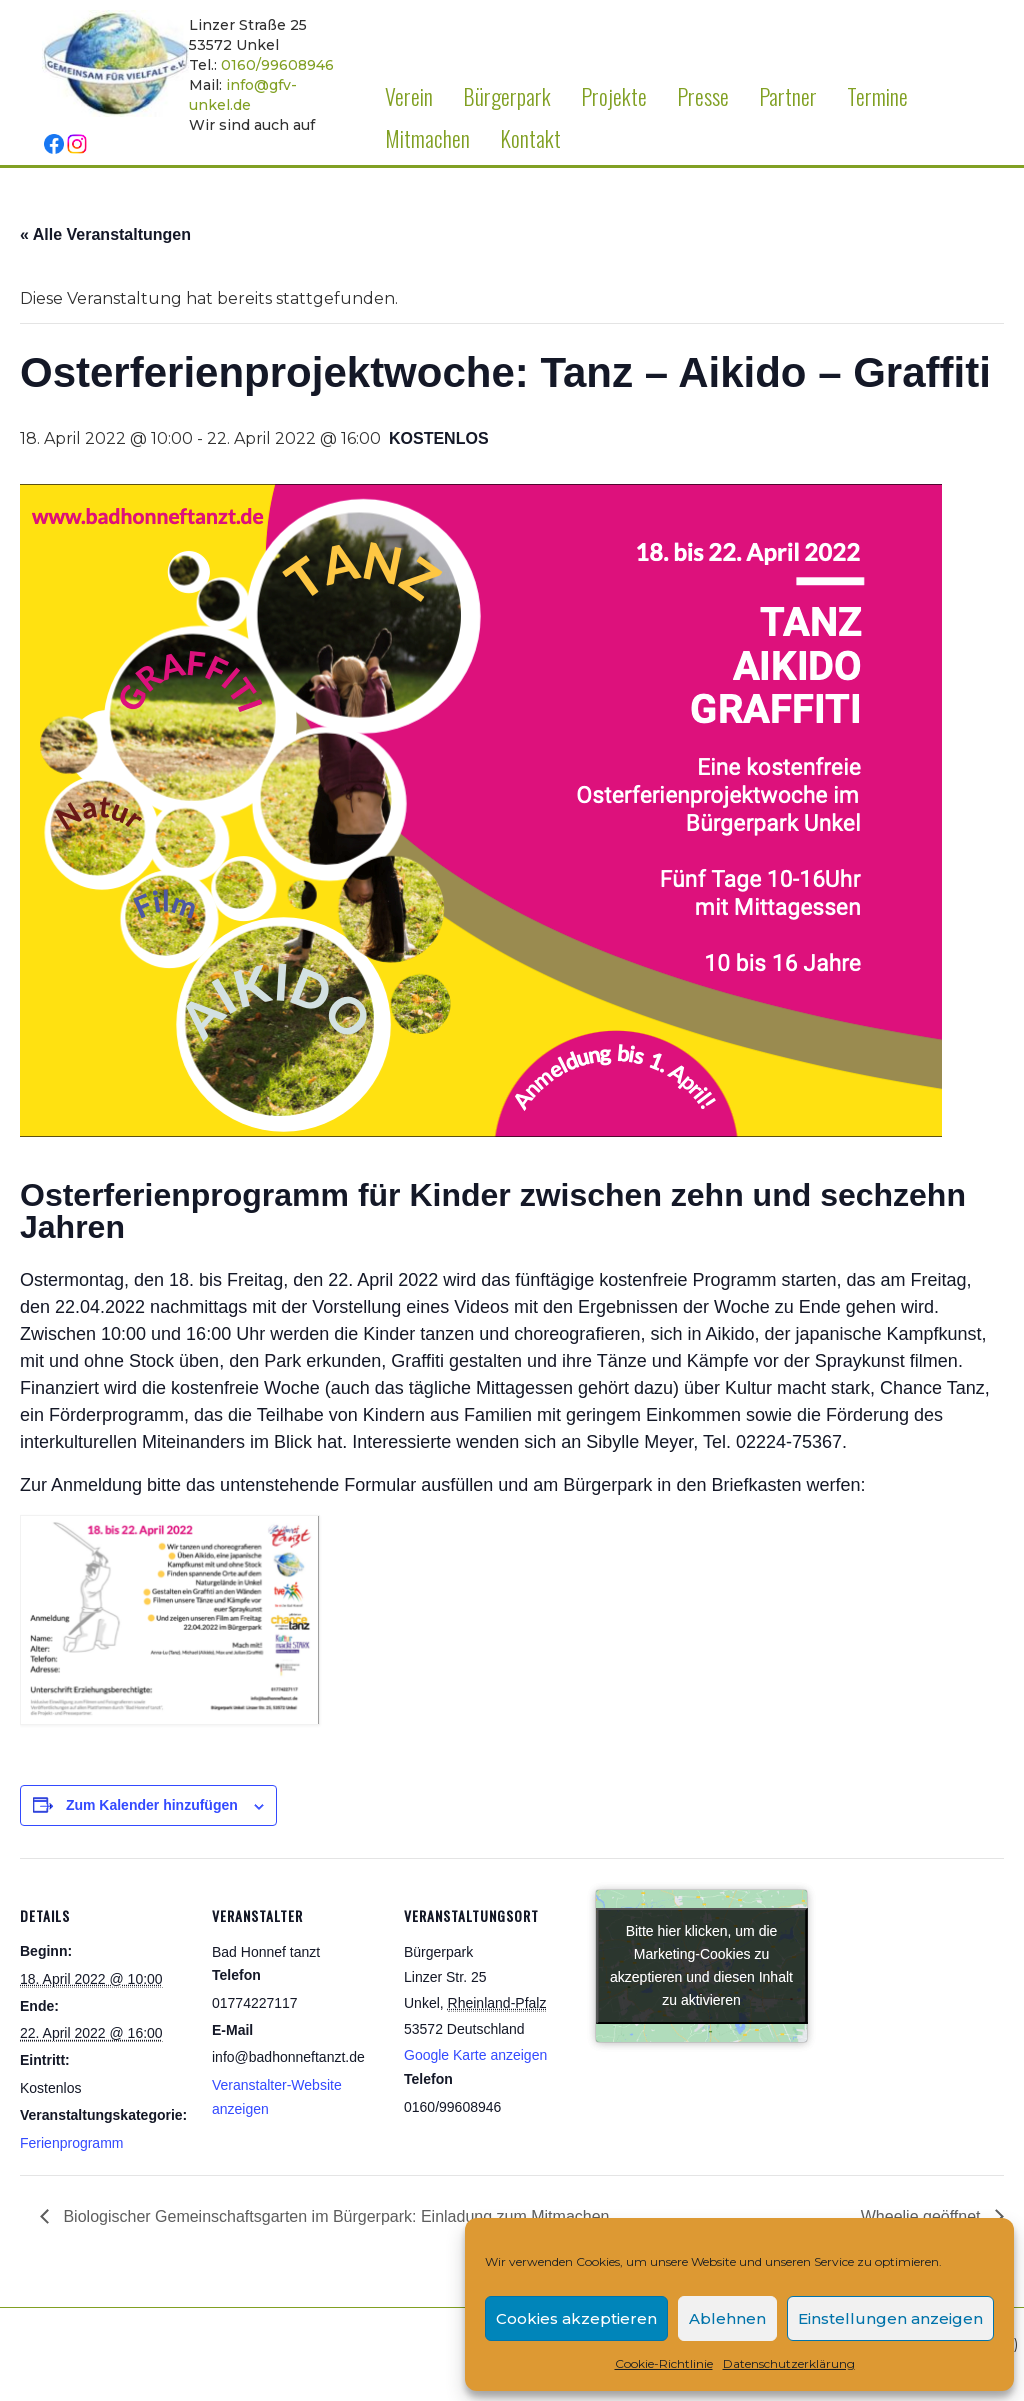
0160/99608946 (277, 65)
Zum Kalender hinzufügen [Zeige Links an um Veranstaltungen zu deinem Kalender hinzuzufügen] (152, 1805)
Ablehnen (727, 2318)
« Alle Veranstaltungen (105, 234)
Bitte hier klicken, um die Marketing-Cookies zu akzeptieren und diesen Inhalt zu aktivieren (701, 1965)
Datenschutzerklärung (789, 2363)
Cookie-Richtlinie (664, 2363)
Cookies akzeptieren (576, 2318)
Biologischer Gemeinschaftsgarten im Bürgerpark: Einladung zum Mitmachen (334, 2216)
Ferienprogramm (71, 2143)
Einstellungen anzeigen (890, 2318)
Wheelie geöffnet (923, 2216)
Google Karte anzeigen (475, 2055)
